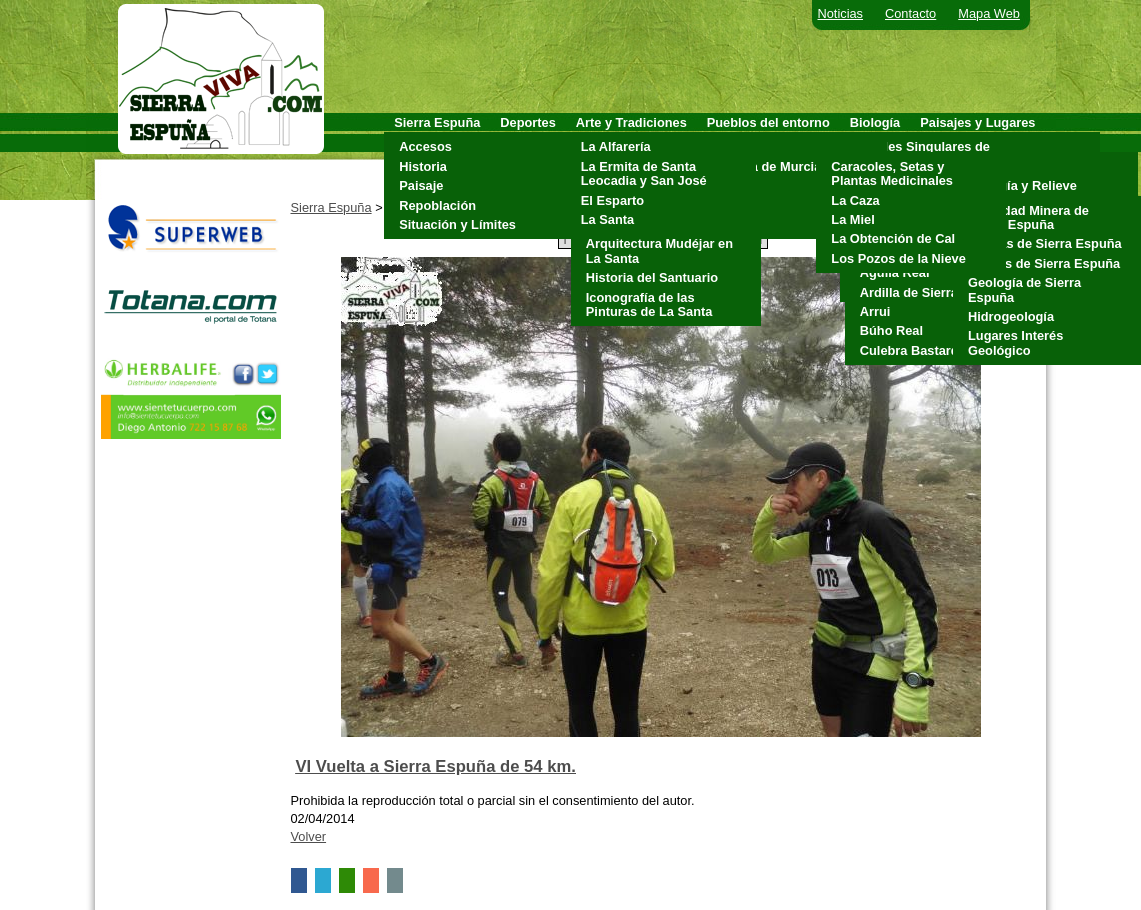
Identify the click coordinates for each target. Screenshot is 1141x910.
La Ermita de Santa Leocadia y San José (644, 173)
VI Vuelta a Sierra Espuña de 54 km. (436, 766)
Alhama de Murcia (767, 166)
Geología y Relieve (1020, 185)
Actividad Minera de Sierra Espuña (1028, 217)
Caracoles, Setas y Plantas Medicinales (892, 173)
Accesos (425, 146)
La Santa (607, 219)
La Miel (852, 219)
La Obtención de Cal (893, 238)
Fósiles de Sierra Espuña (1044, 263)
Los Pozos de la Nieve (898, 258)
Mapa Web (989, 13)
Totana (732, 224)
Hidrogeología (1011, 316)
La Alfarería (616, 146)
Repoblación (437, 205)
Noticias (841, 13)
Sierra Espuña (331, 207)
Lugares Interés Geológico (1015, 342)
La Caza (855, 200)
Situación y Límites (457, 224)
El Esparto (612, 200)
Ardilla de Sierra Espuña (934, 292)
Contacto (910, 13)
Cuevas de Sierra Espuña (1045, 243)
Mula (726, 185)
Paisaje (421, 185)
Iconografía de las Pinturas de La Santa (649, 304)
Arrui (875, 311)
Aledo (730, 146)
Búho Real (891, 330)
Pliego (731, 205)
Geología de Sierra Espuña (1024, 289)
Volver (309, 836)
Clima (980, 166)
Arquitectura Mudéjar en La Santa (659, 250)
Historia (423, 166)
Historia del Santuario (652, 277)
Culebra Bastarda (913, 350)
